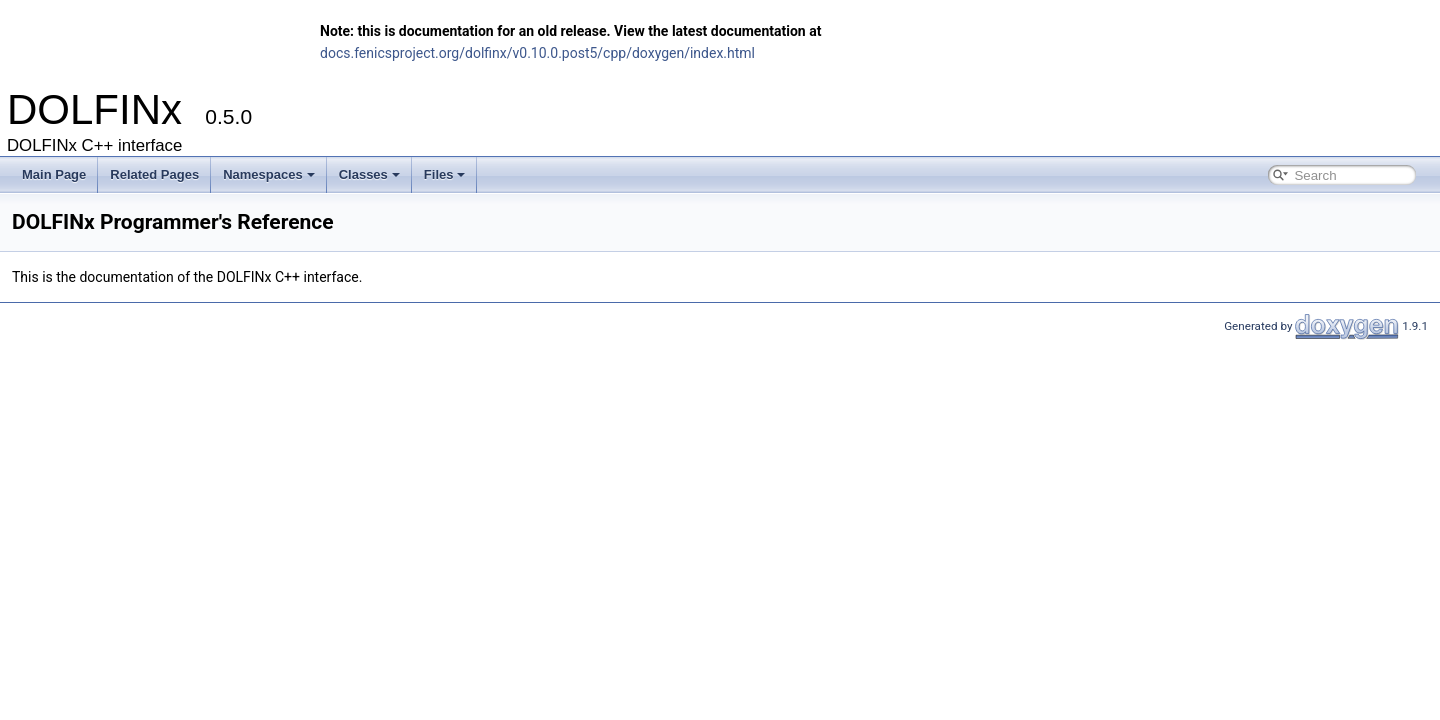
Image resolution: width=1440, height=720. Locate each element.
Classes (369, 174)
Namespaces (269, 174)
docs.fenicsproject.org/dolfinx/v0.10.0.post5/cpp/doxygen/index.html (537, 53)
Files (445, 174)
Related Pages (154, 174)
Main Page (54, 174)
